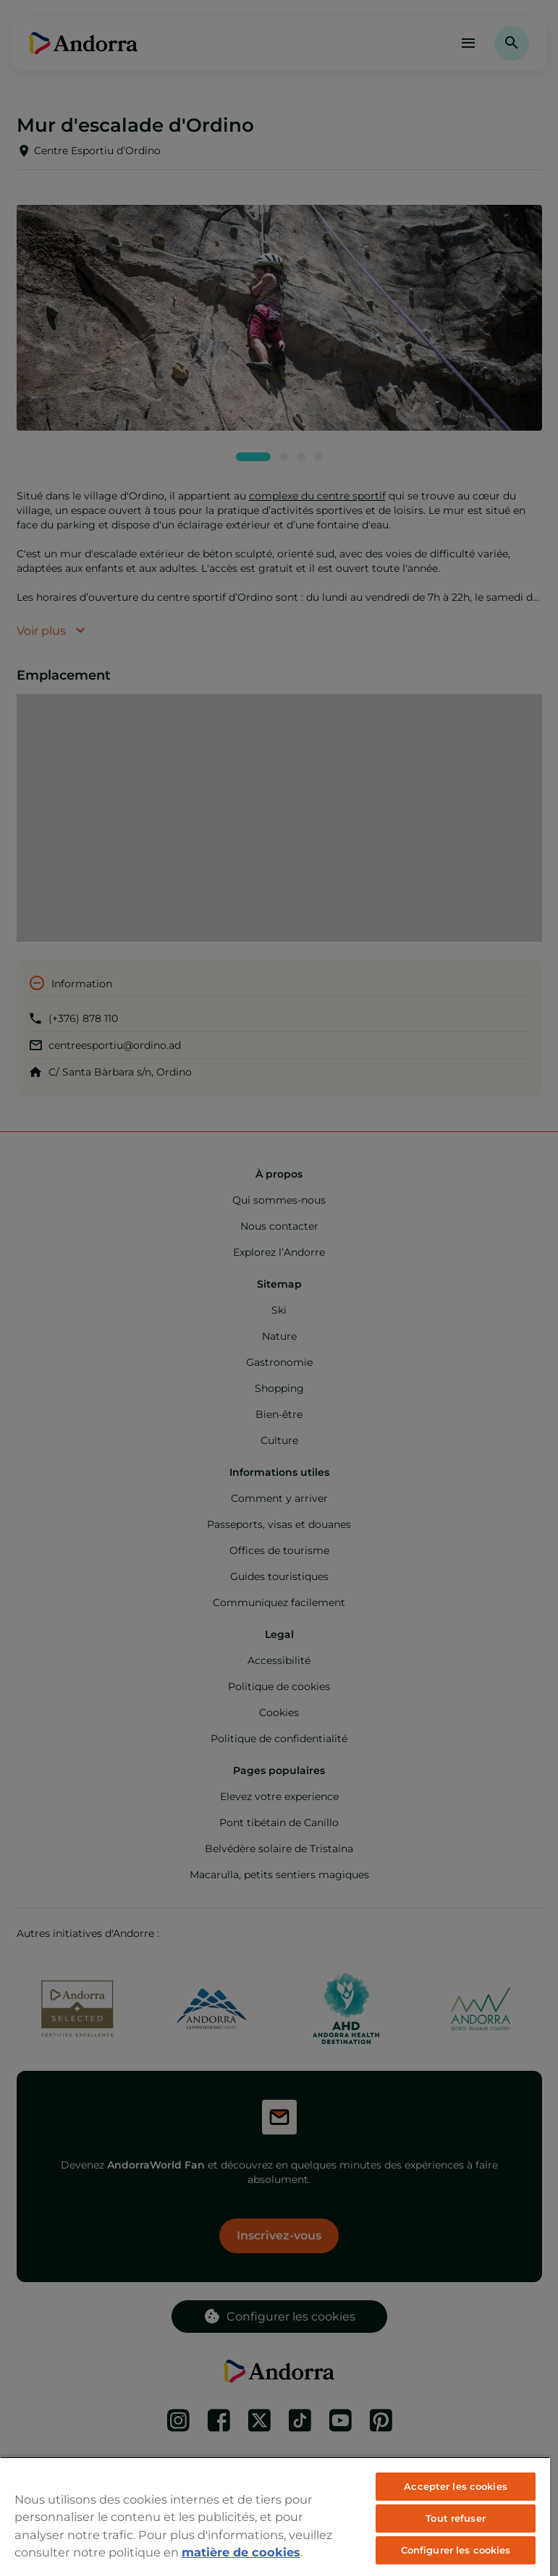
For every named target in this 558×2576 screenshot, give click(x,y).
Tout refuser (456, 2518)
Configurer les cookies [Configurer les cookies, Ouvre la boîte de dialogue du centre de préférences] (456, 2550)
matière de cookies (241, 2552)
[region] (275, 2516)
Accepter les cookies (455, 2486)
